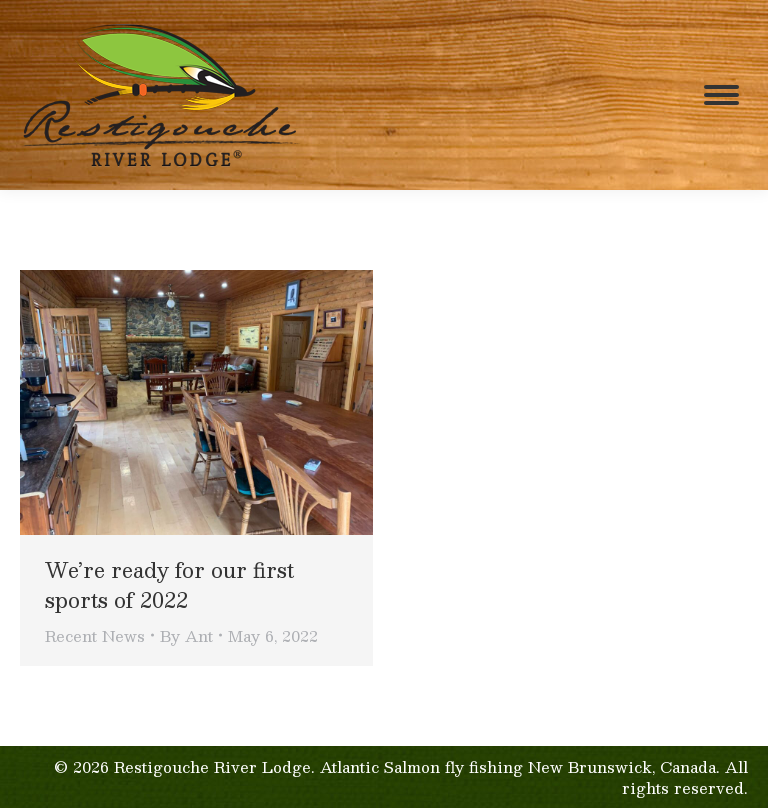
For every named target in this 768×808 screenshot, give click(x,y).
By (186, 635)
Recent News (95, 635)
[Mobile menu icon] (721, 95)
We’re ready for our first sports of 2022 (169, 585)
